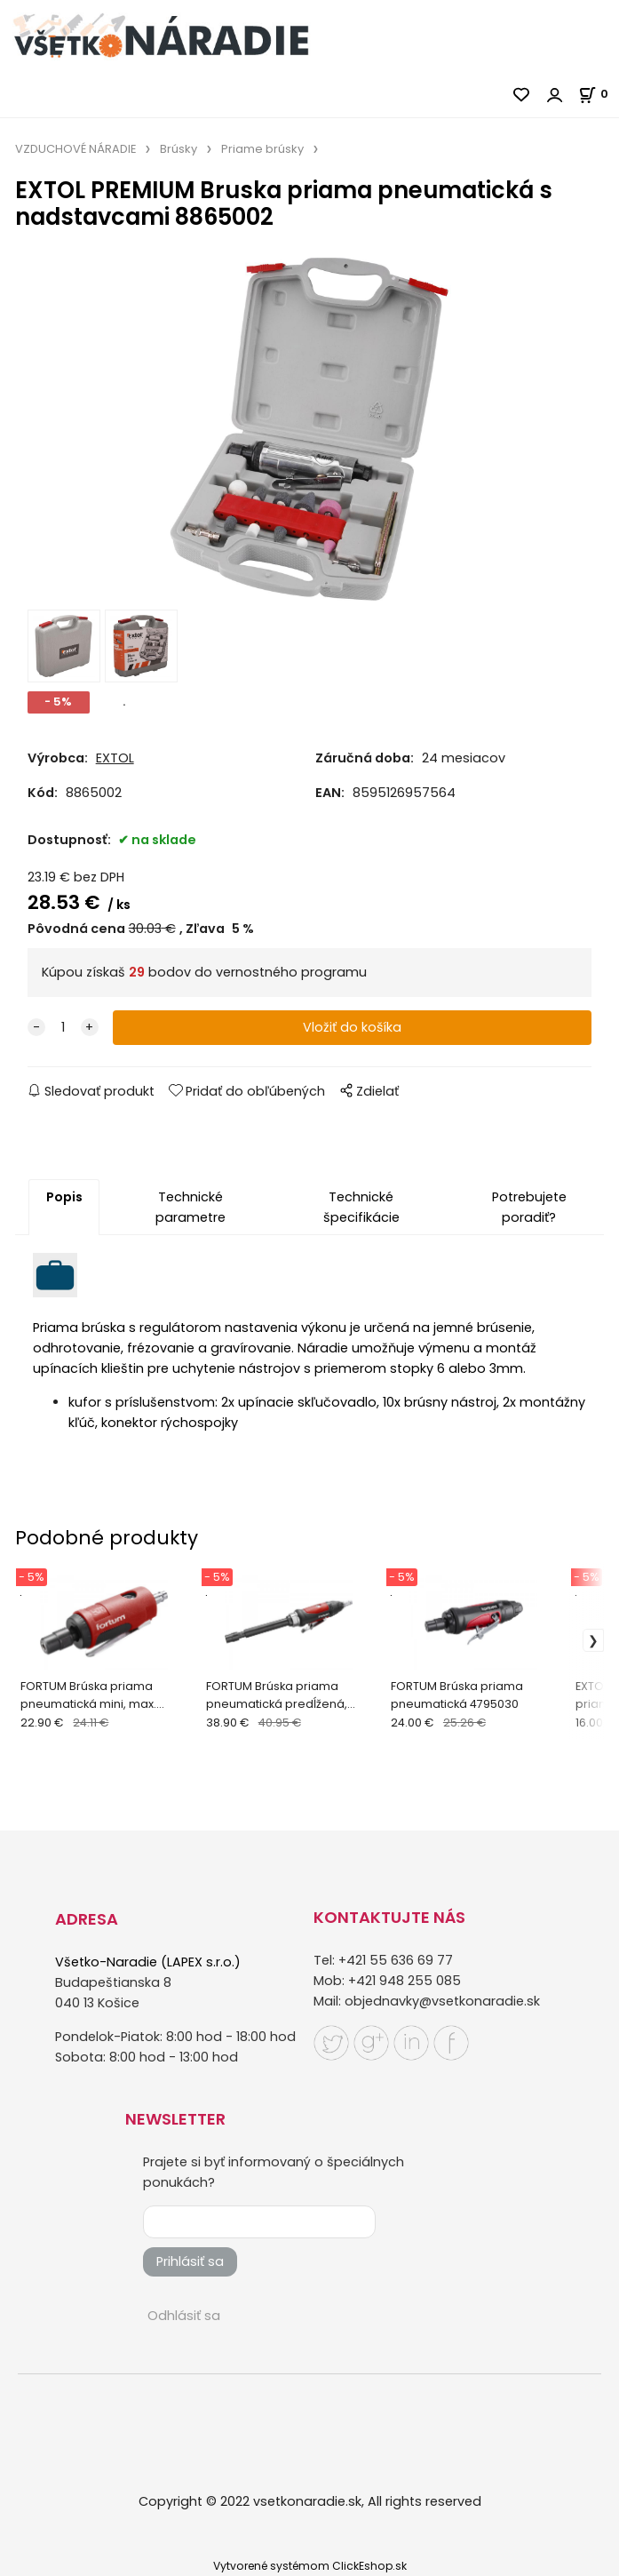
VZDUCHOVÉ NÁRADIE (75, 148)
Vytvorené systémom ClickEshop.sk (310, 2565)
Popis (64, 1197)
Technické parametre (190, 1207)
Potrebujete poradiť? (529, 1207)
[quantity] (63, 1027)
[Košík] (598, 93)
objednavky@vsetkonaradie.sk (442, 2002)
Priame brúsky (262, 148)
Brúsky (178, 148)
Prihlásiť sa (190, 2261)
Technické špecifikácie (361, 1207)
